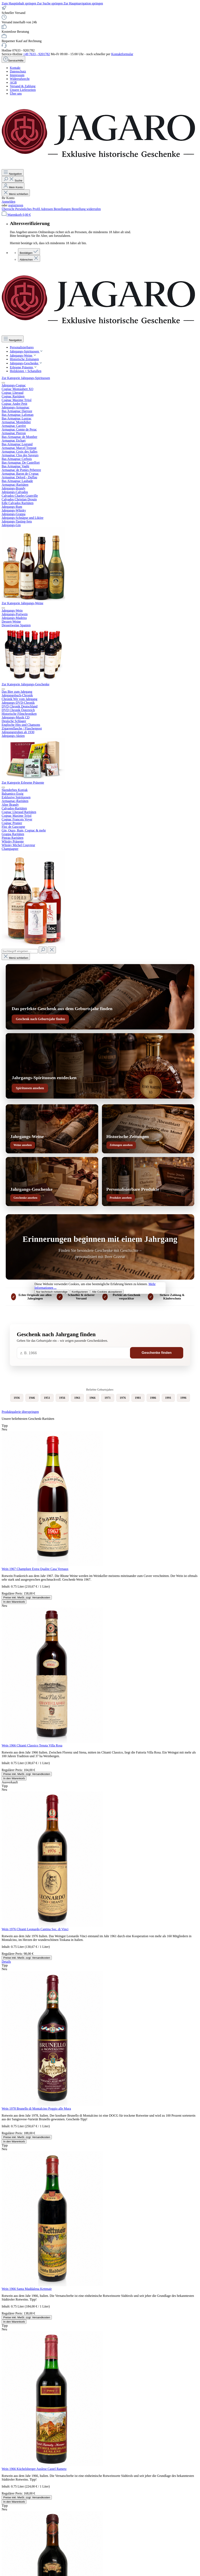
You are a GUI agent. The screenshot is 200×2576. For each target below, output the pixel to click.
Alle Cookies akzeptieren (107, 1291)
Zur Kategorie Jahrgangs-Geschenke (25, 684)
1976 (123, 1397)
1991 (168, 1397)
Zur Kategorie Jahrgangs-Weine (22, 603)
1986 (153, 1397)
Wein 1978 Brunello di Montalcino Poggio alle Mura (36, 2108)
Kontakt (15, 67)
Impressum (17, 75)
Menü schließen (15, 194)
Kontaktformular (122, 54)
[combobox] (20, 951)
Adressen (47, 209)
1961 (77, 1397)
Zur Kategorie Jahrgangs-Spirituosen (26, 378)
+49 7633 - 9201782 (36, 54)
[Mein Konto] (13, 186)
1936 (17, 1397)
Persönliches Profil (28, 209)
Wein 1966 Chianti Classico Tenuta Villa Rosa (32, 1745)
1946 (32, 1397)
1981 (138, 1397)
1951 (47, 1397)
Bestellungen (63, 209)
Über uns (16, 93)
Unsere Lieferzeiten (23, 90)
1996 (183, 1397)
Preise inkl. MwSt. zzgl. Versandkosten (26, 1597)
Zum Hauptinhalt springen (19, 3)
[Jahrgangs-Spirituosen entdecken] (100, 1066)
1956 (62, 1397)
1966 (92, 1397)
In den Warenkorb (14, 1601)
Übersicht (8, 209)
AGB (13, 82)
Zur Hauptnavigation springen (83, 3)
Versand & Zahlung (22, 86)
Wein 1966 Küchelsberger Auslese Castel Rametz (34, 2469)
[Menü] (13, 172)
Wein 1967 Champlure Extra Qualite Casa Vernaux (35, 1569)
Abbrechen (29, 259)
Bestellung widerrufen (86, 209)
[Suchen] (13, 179)
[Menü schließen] (3, 382)
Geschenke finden (157, 1353)
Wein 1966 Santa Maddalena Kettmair (27, 2289)
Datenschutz (18, 71)
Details (6, 1961)
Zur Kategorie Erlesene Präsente (23, 782)
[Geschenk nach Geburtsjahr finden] (100, 997)
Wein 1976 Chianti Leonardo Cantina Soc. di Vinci (35, 1929)
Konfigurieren (80, 1291)
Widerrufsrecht (19, 79)
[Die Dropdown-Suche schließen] (52, 950)
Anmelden (8, 201)
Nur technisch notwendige (52, 1291)
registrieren (15, 205)
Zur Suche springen (50, 3)
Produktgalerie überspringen (20, 1411)
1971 (108, 1397)
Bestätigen (29, 252)
